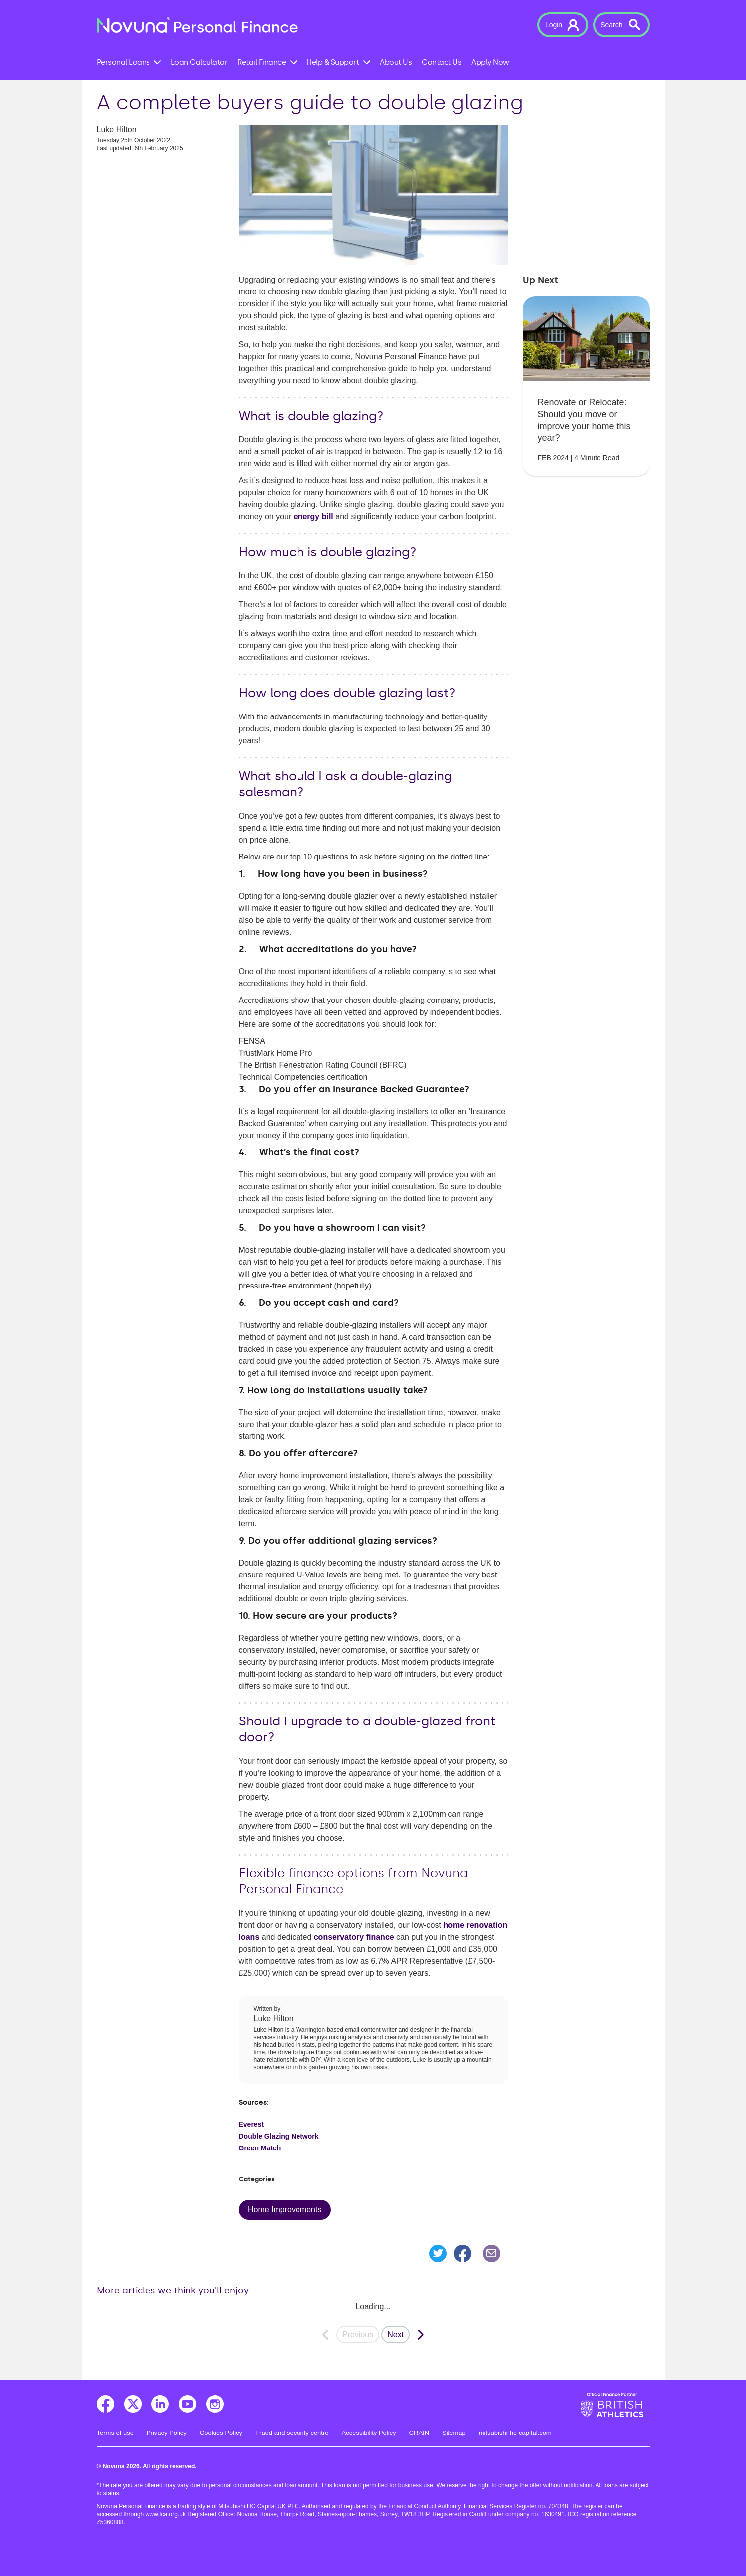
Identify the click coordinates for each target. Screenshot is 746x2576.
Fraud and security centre (291, 2432)
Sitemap (454, 2432)
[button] (562, 24)
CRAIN (419, 2432)
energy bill (313, 516)
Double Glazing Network (279, 2136)
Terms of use (115, 2432)
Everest (251, 2124)
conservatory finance (354, 1937)
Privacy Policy (167, 2432)
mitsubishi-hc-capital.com (515, 2432)
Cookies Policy (221, 2432)
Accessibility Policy (369, 2432)
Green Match (260, 2148)
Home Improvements (285, 2209)
